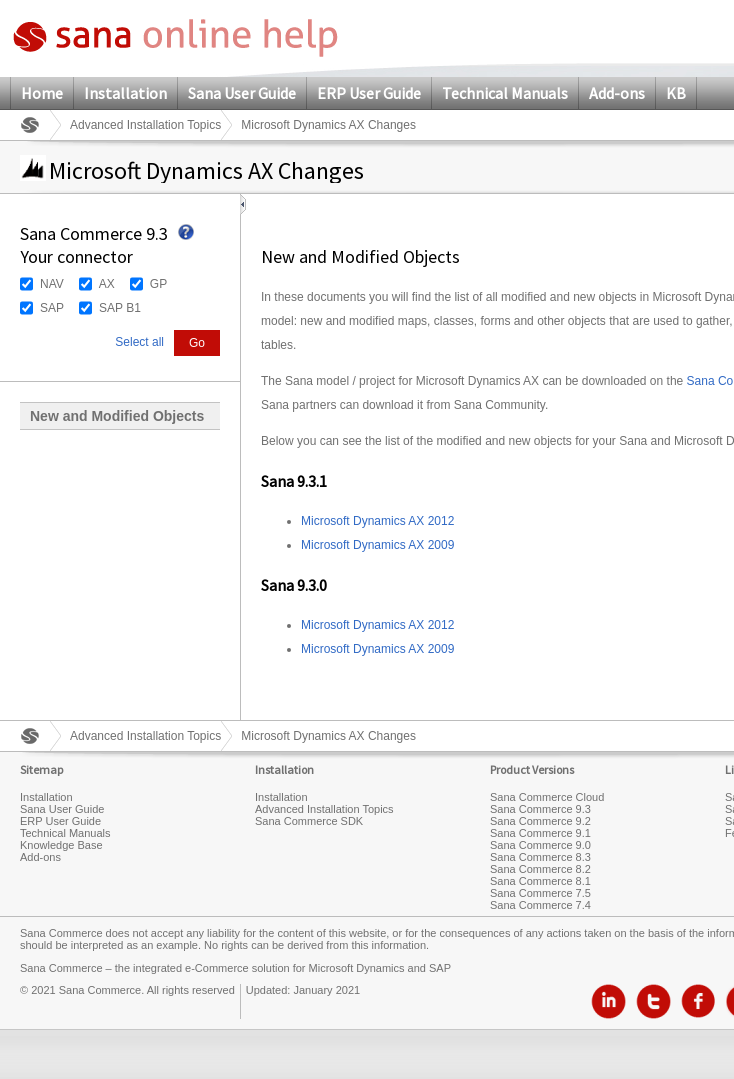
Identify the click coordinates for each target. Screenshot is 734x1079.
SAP (52, 308)
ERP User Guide (369, 93)
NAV (52, 284)
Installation (125, 93)
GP (158, 284)
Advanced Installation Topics (145, 125)
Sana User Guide (242, 93)
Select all (139, 342)
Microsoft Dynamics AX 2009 (377, 545)
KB (676, 93)
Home (42, 93)
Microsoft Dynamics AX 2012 (377, 521)
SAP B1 (120, 308)
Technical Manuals (505, 93)
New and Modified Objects (117, 416)
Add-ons (617, 93)
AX (107, 284)
